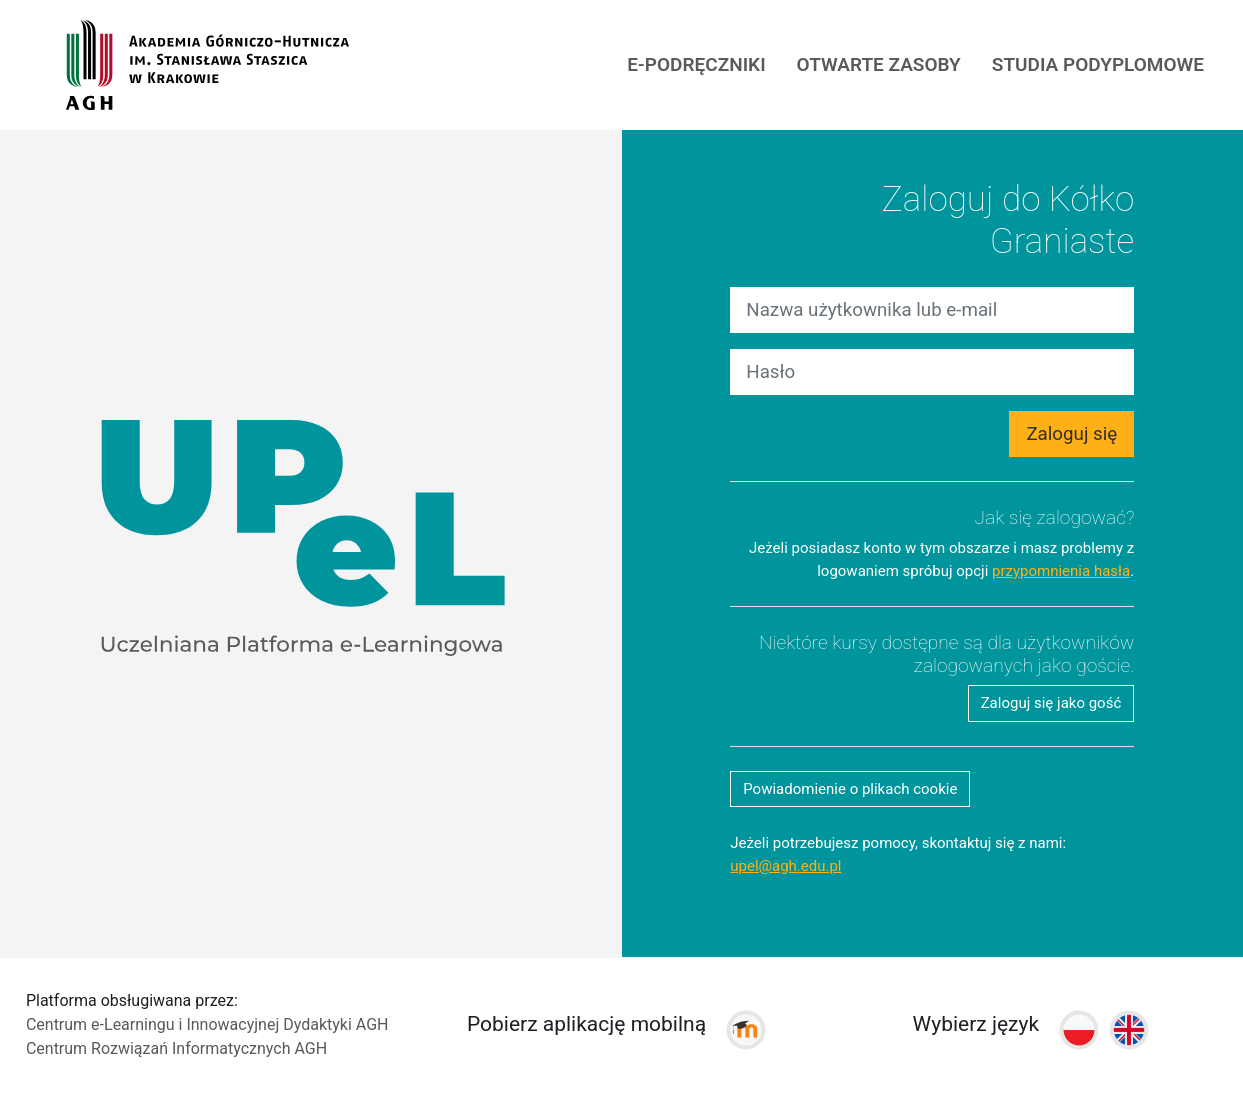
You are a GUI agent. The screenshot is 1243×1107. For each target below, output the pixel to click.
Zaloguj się (1071, 434)
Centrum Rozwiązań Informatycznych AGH (176, 1048)
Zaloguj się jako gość (1051, 703)
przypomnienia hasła (1061, 571)
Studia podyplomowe (1098, 64)
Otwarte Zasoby (879, 64)
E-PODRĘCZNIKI (696, 64)
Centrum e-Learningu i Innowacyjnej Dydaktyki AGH (207, 1024)
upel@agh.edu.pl (785, 866)
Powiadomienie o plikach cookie (850, 789)
